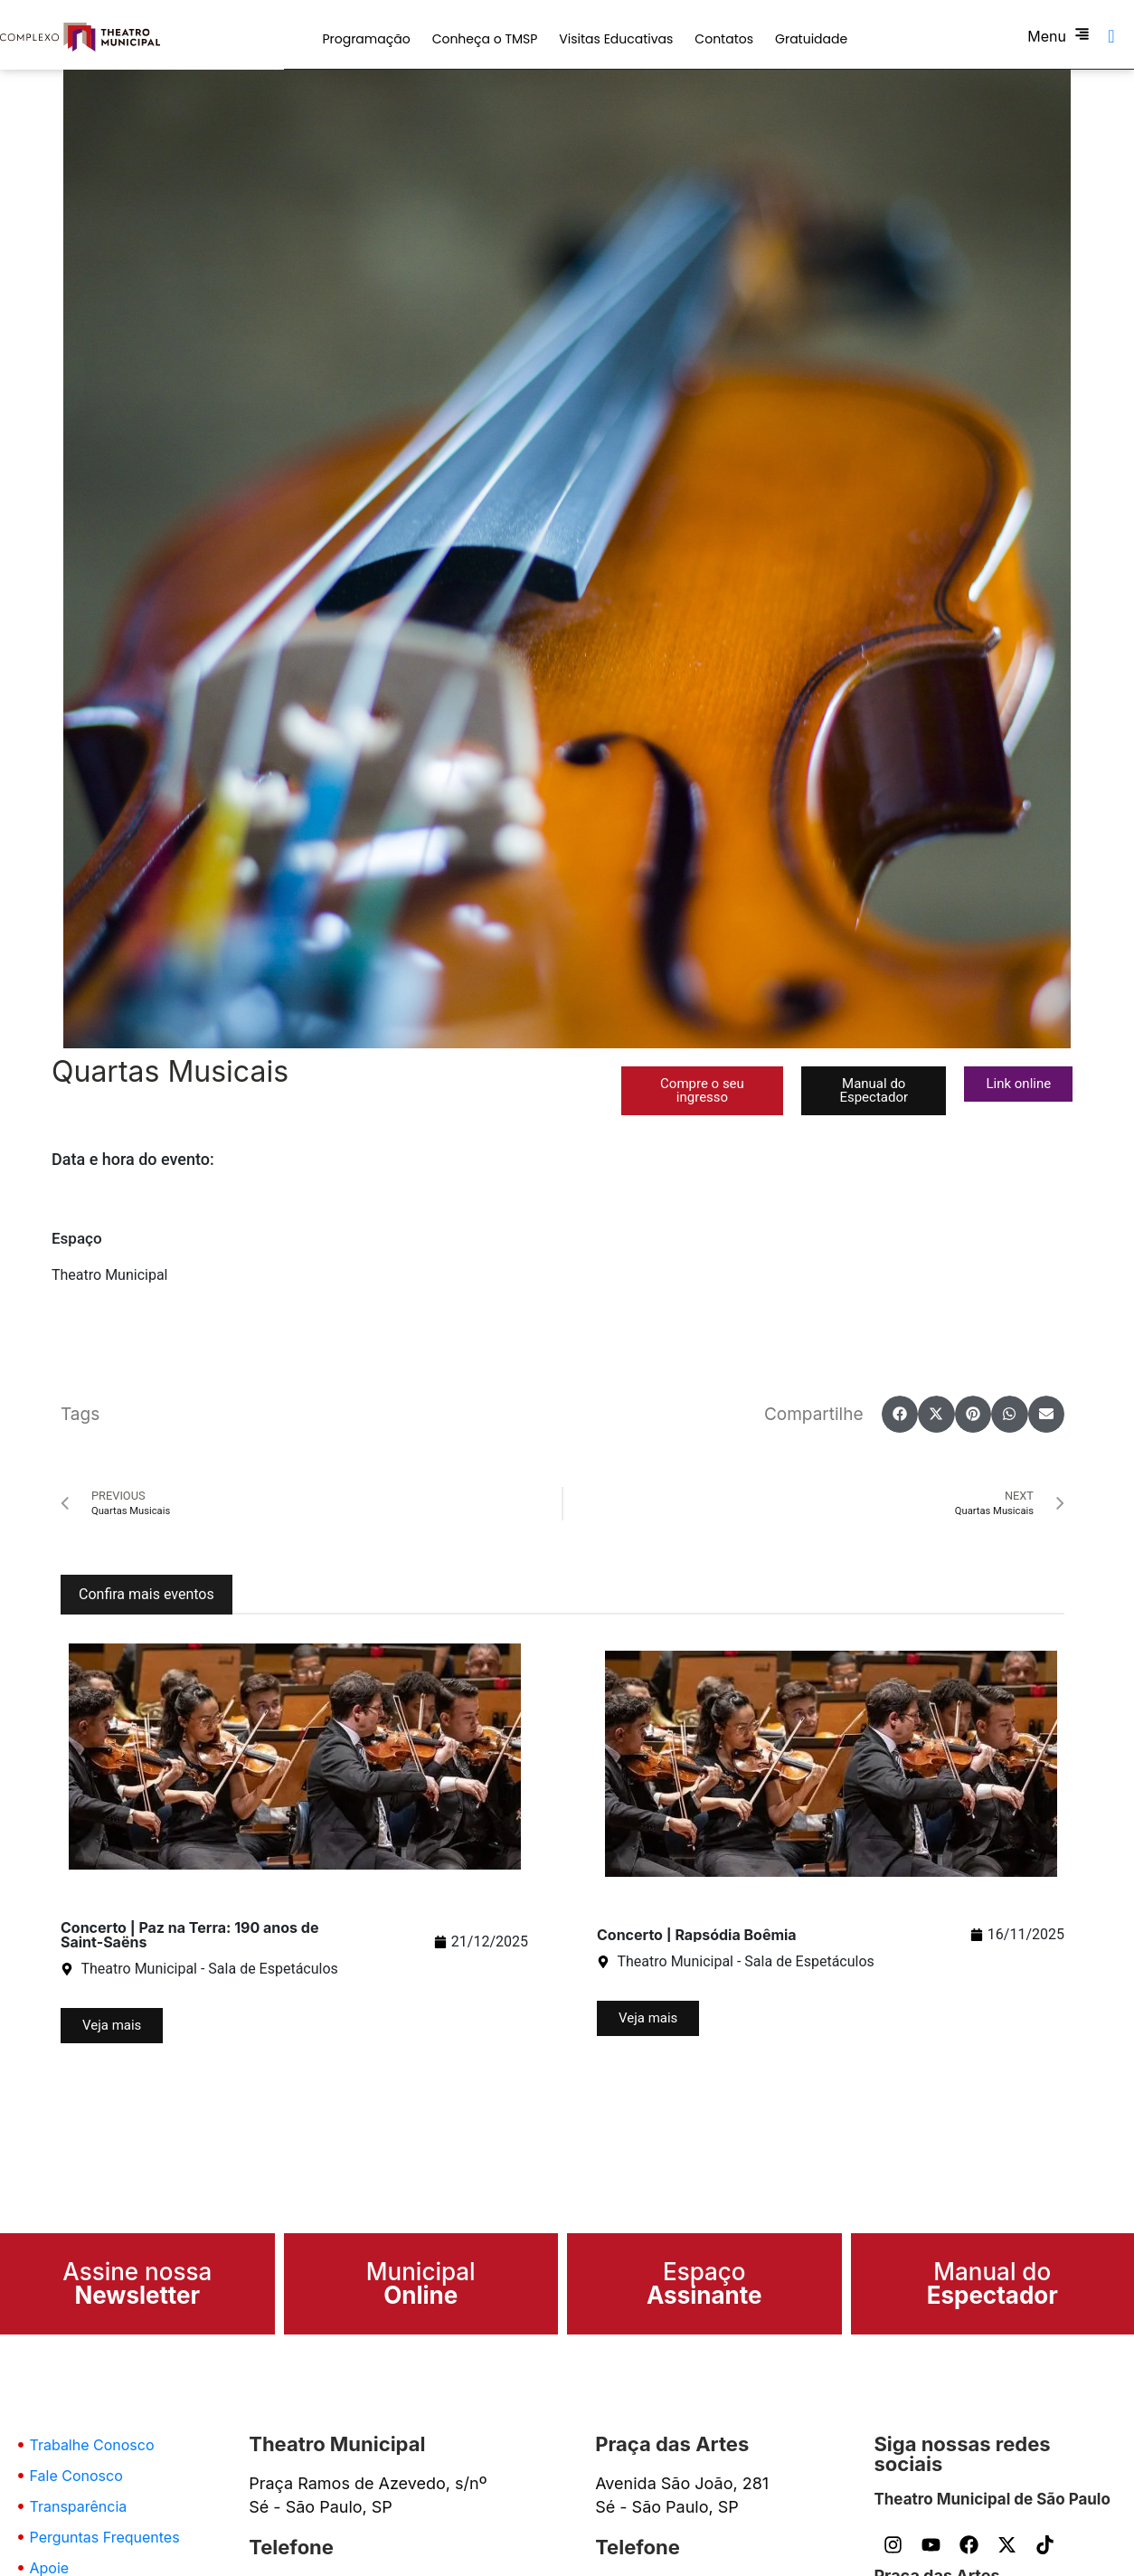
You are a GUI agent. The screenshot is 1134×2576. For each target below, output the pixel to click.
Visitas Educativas (616, 39)
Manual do (992, 2283)
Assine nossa (137, 2283)
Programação (366, 39)
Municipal (421, 2283)
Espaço (704, 2283)
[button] (702, 1090)
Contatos (724, 39)
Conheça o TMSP (485, 39)
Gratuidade (811, 39)
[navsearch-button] (1111, 36)
